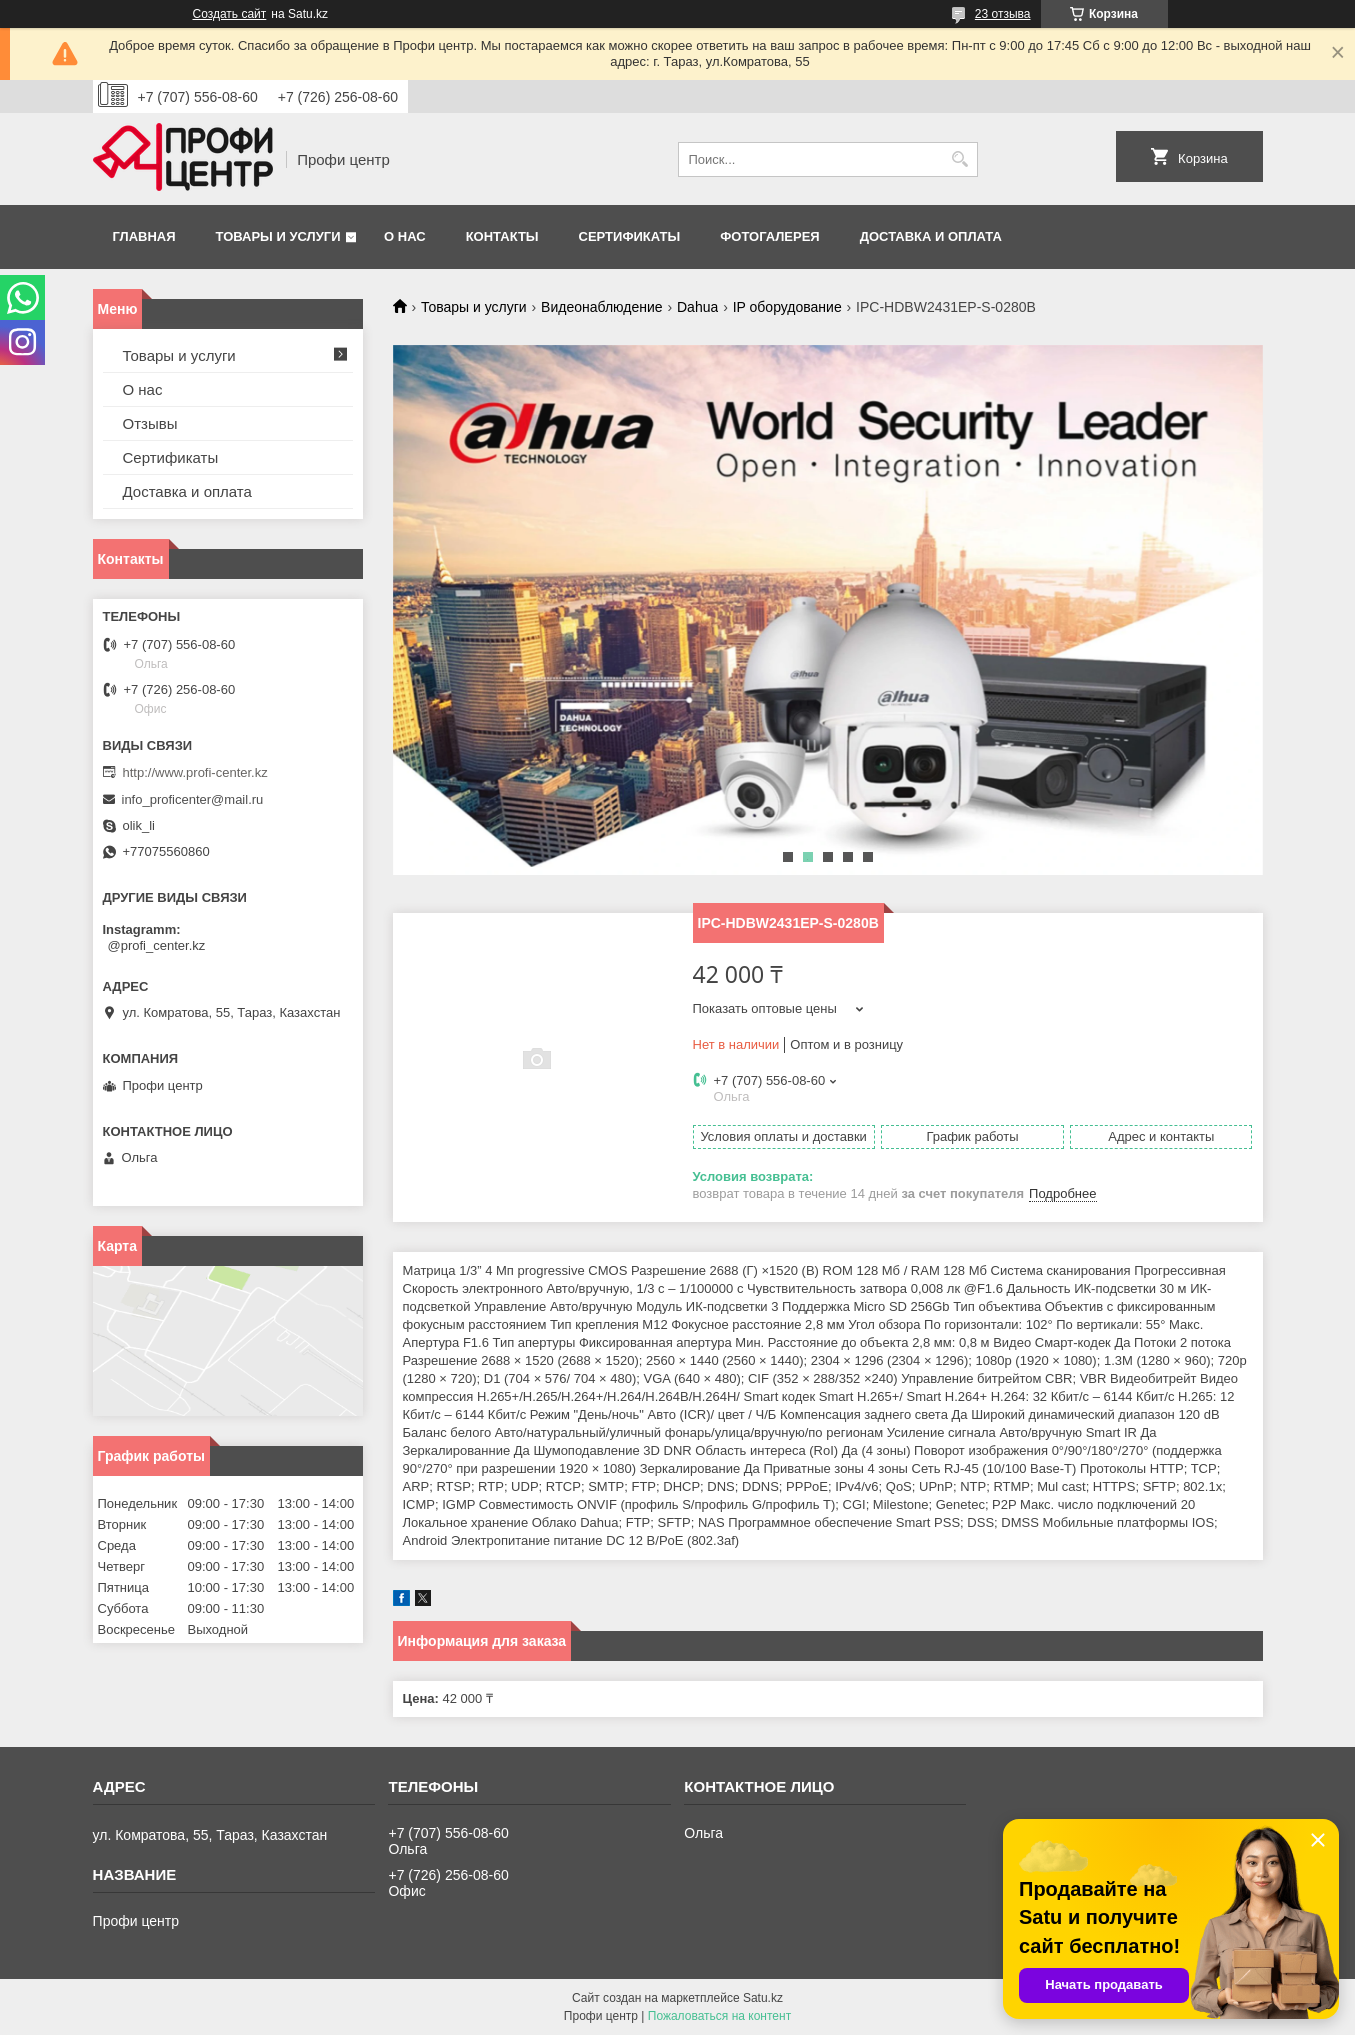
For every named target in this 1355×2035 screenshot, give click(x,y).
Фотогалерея (770, 236)
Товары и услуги (278, 236)
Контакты (502, 236)
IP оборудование (787, 307)
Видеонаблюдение (601, 307)
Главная (144, 236)
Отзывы (150, 423)
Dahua (697, 307)
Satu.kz (763, 1998)
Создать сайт (230, 14)
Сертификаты (630, 236)
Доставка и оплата (931, 236)
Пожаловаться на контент (719, 2016)
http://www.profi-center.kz (195, 772)
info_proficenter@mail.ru (193, 799)
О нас (405, 236)
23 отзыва (1003, 14)
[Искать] (960, 159)
